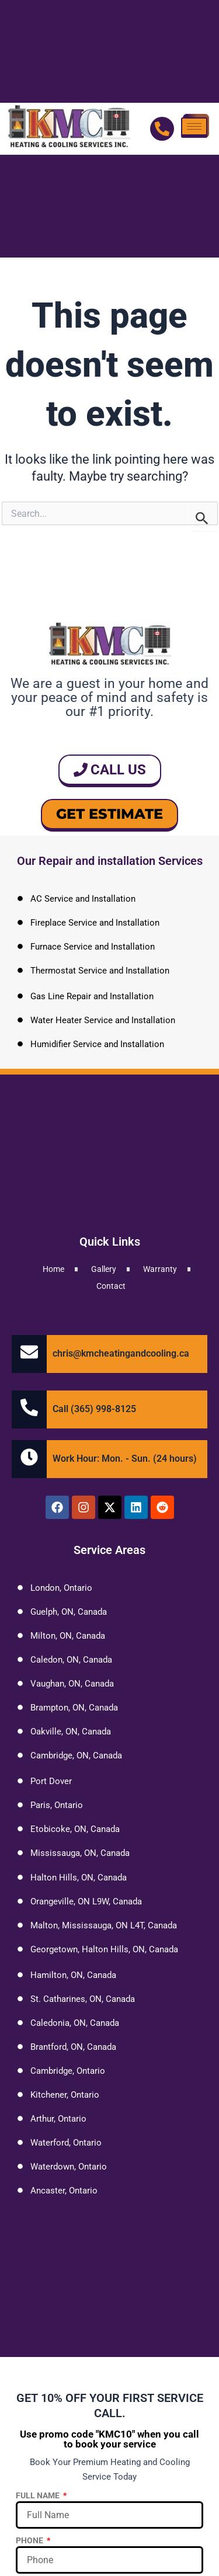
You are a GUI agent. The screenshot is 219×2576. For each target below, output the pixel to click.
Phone (30, 2540)
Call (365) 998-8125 (94, 1408)
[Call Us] (162, 129)
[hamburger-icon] (194, 127)
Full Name (38, 2495)
